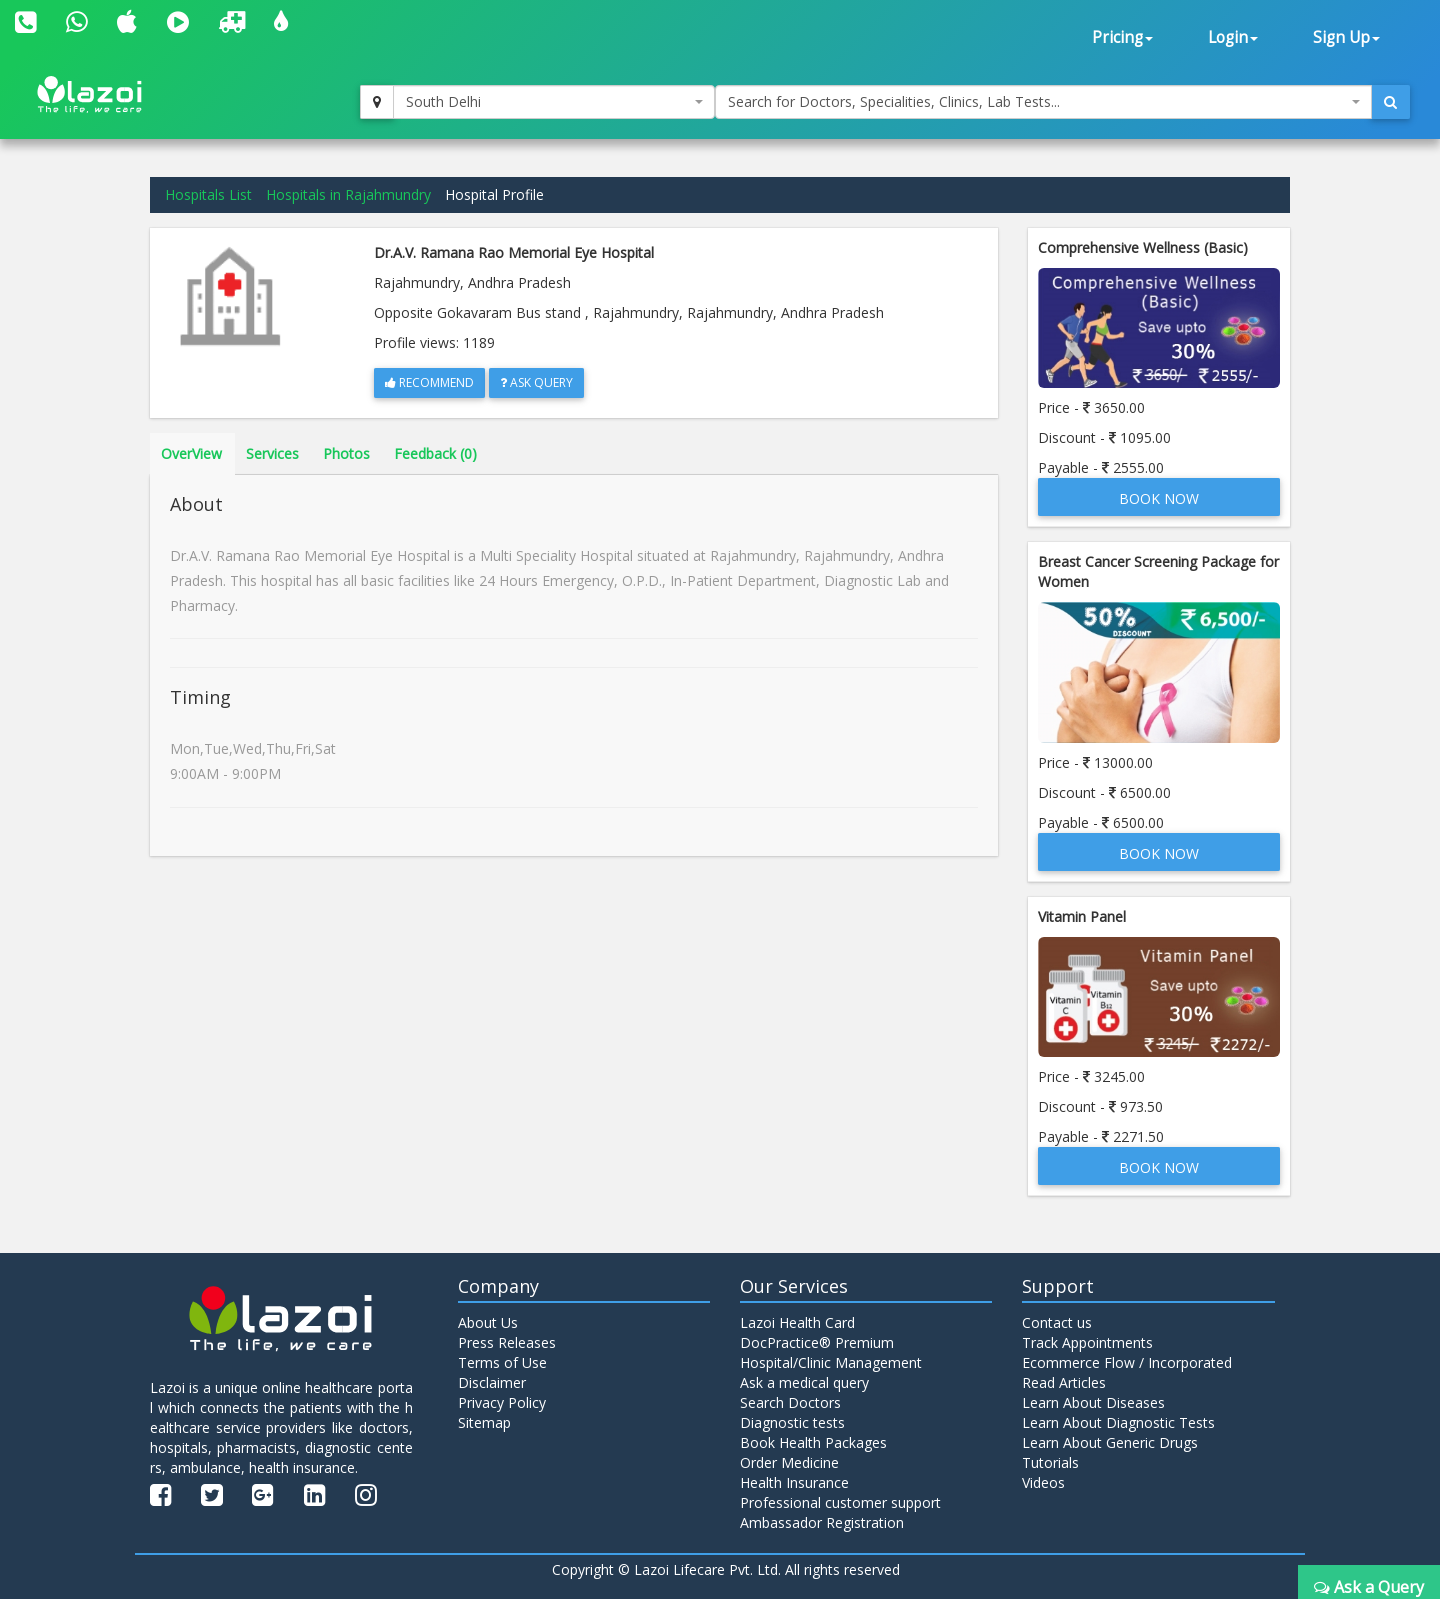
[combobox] (554, 102)
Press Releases (507, 1342)
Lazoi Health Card (797, 1322)
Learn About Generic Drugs (1110, 1442)
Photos (346, 453)
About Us (488, 1322)
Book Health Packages (813, 1442)
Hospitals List (208, 194)
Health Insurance (794, 1482)
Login (1233, 37)
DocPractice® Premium (817, 1342)
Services (272, 453)
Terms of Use (502, 1362)
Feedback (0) (435, 453)
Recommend (429, 382)
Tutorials (1050, 1462)
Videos (1043, 1482)
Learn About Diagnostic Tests (1118, 1422)
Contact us (1057, 1322)
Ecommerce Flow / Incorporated (1127, 1362)
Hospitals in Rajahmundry (348, 194)
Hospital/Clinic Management (831, 1362)
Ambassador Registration (822, 1522)
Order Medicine (789, 1462)
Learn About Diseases (1093, 1402)
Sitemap (484, 1422)
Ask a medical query (804, 1382)
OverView (191, 453)
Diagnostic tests (792, 1422)
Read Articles (1064, 1382)
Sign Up (1346, 37)
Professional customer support (840, 1502)
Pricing (1122, 37)
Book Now (1159, 498)
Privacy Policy (502, 1402)
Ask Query (536, 382)
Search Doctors (790, 1402)
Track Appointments (1087, 1342)
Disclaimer (492, 1382)
